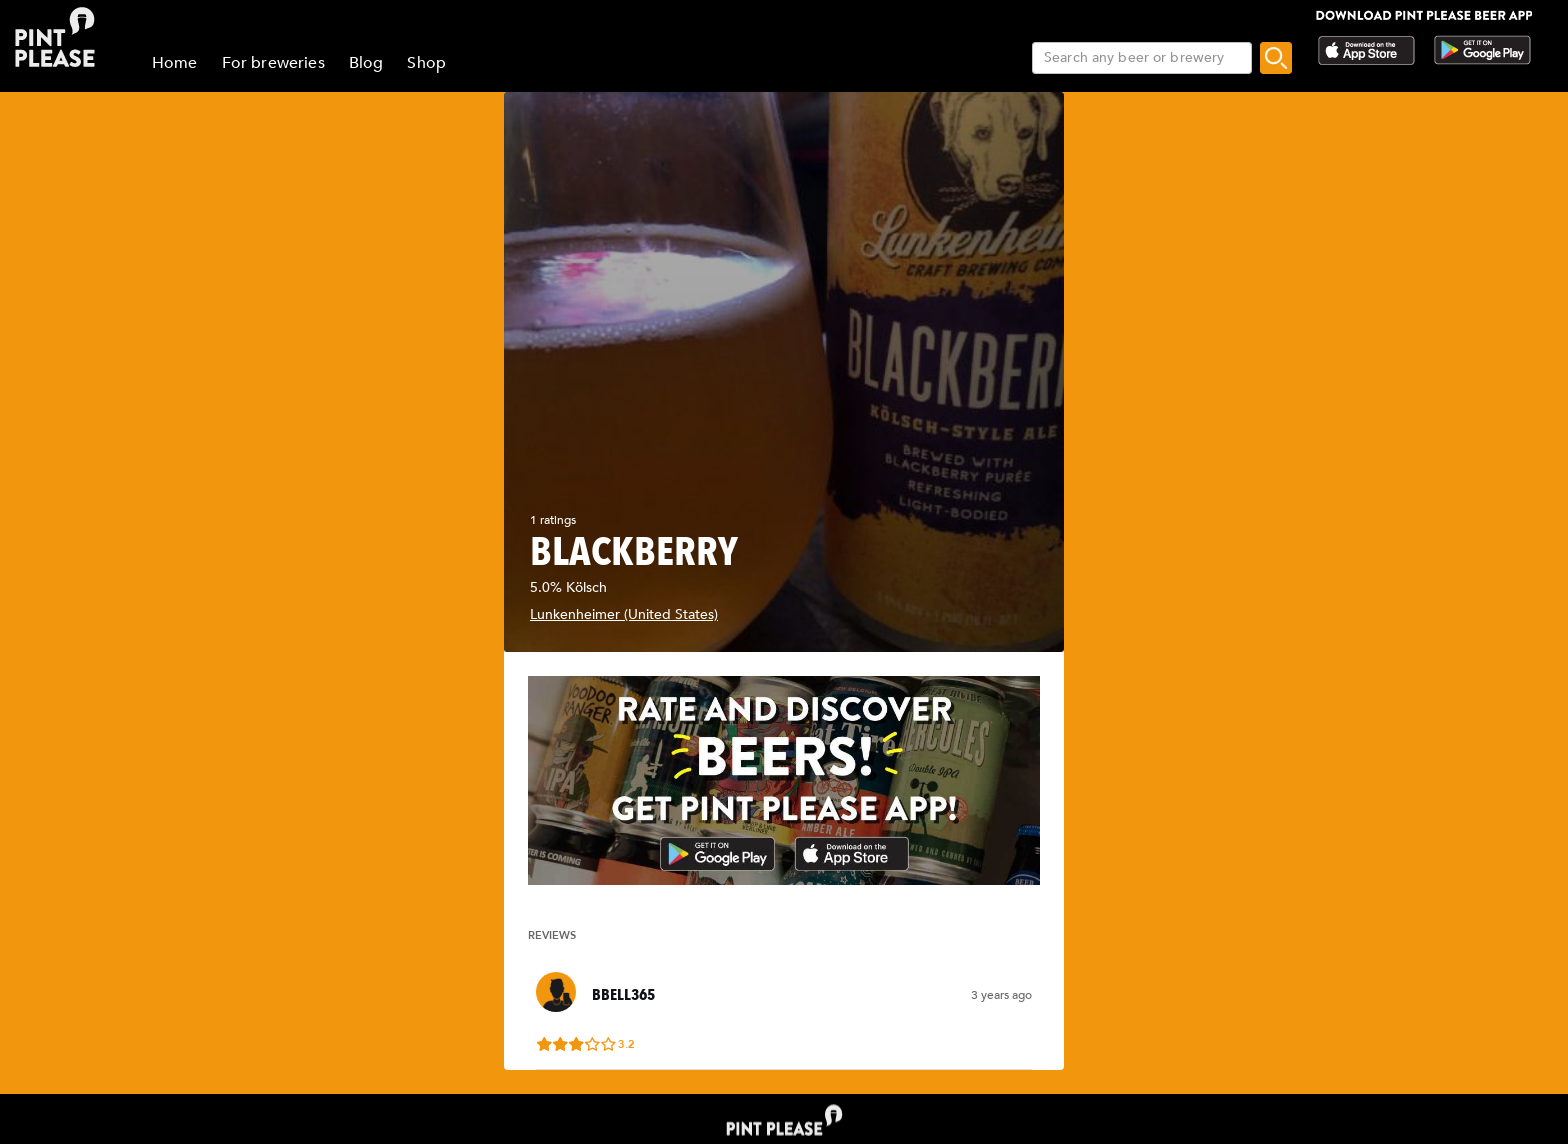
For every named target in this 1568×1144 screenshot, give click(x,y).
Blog (366, 63)
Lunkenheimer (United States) (624, 614)
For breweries (273, 63)
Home (175, 63)
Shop (426, 63)
